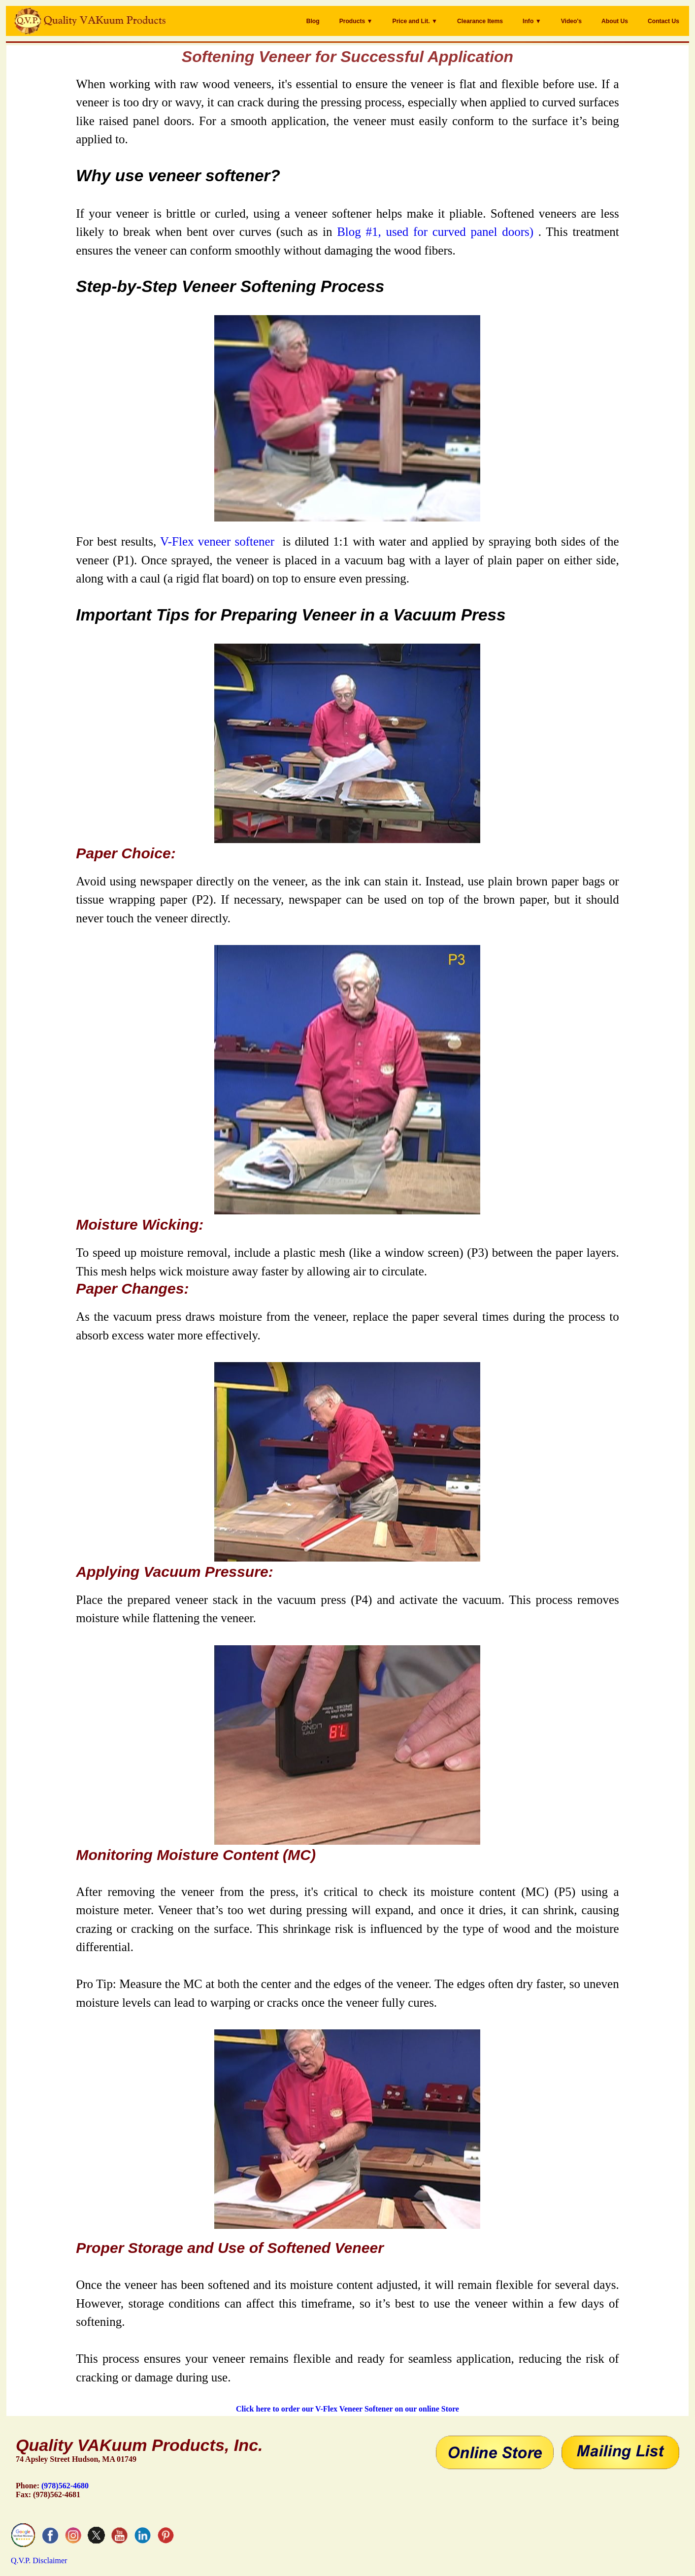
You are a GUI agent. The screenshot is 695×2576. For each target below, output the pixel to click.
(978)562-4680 (65, 2485)
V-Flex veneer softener (217, 541)
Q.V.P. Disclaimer (39, 2560)
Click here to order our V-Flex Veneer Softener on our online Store (347, 2409)
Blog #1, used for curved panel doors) (435, 231)
